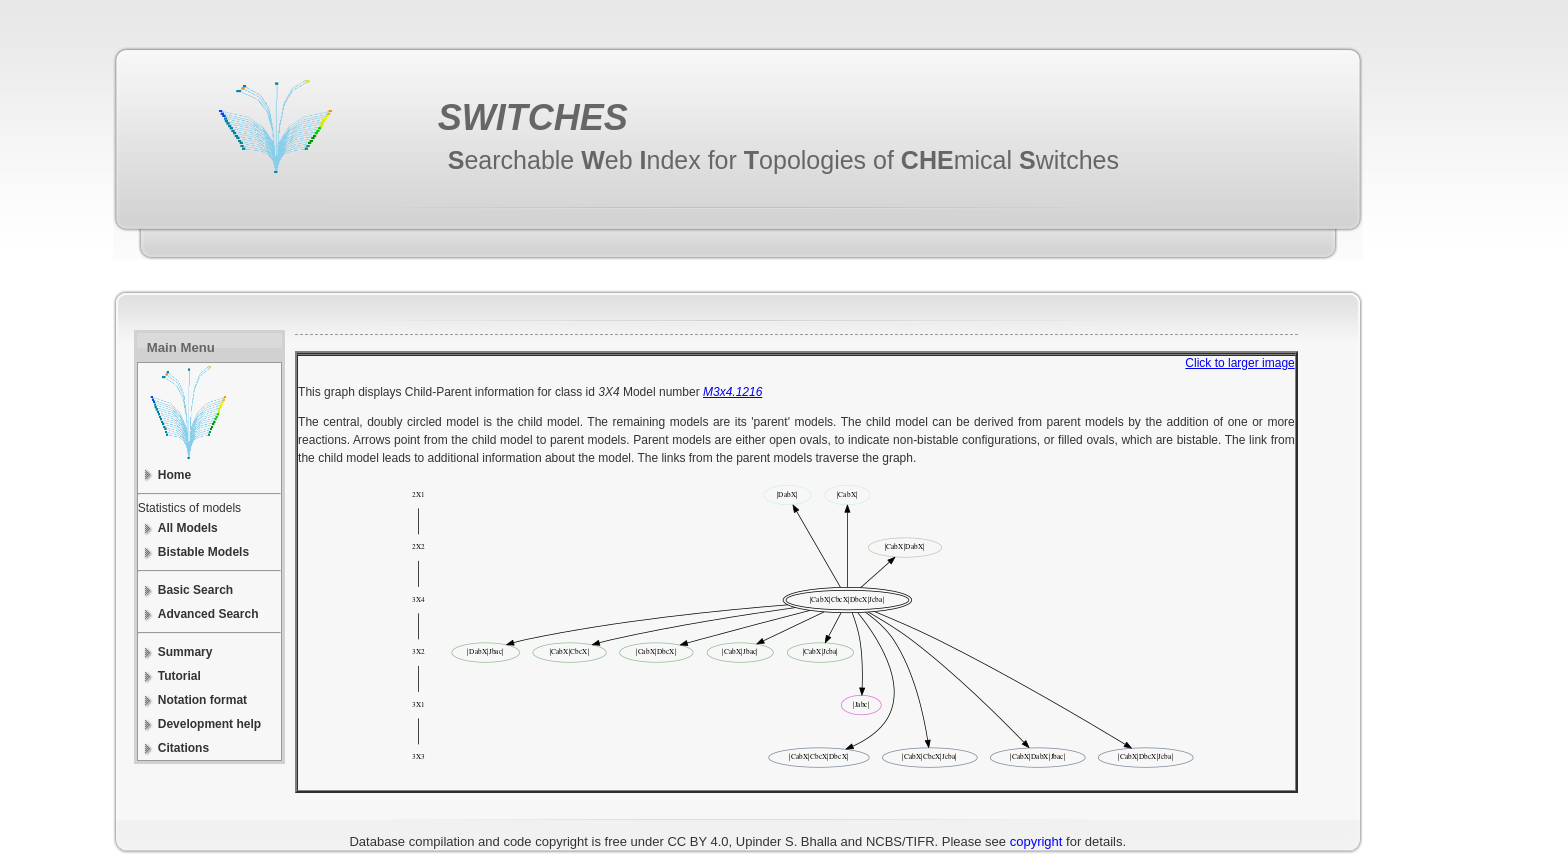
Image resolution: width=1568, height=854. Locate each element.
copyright (1036, 841)
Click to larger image (1239, 363)
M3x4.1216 (732, 392)
